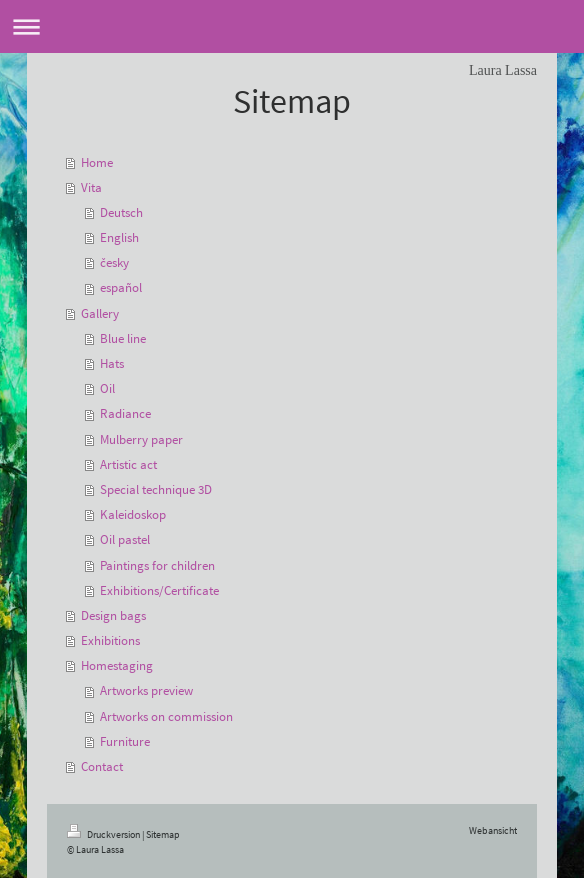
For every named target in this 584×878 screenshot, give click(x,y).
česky (114, 262)
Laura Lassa (503, 70)
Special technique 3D (156, 489)
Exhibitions (110, 640)
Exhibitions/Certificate (159, 590)
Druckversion (104, 834)
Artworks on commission (166, 716)
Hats (112, 363)
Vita (91, 187)
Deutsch (121, 212)
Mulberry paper (141, 439)
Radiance (125, 413)
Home (97, 162)
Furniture (125, 741)
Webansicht (493, 830)
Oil (107, 388)
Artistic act (128, 464)
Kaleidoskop (133, 514)
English (119, 237)
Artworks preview (146, 690)
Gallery (100, 313)
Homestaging (117, 665)
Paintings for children (157, 565)
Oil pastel (125, 539)
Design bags (113, 615)
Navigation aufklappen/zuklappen (292, 26)
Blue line (123, 338)
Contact (102, 766)
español (121, 287)
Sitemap (163, 834)
